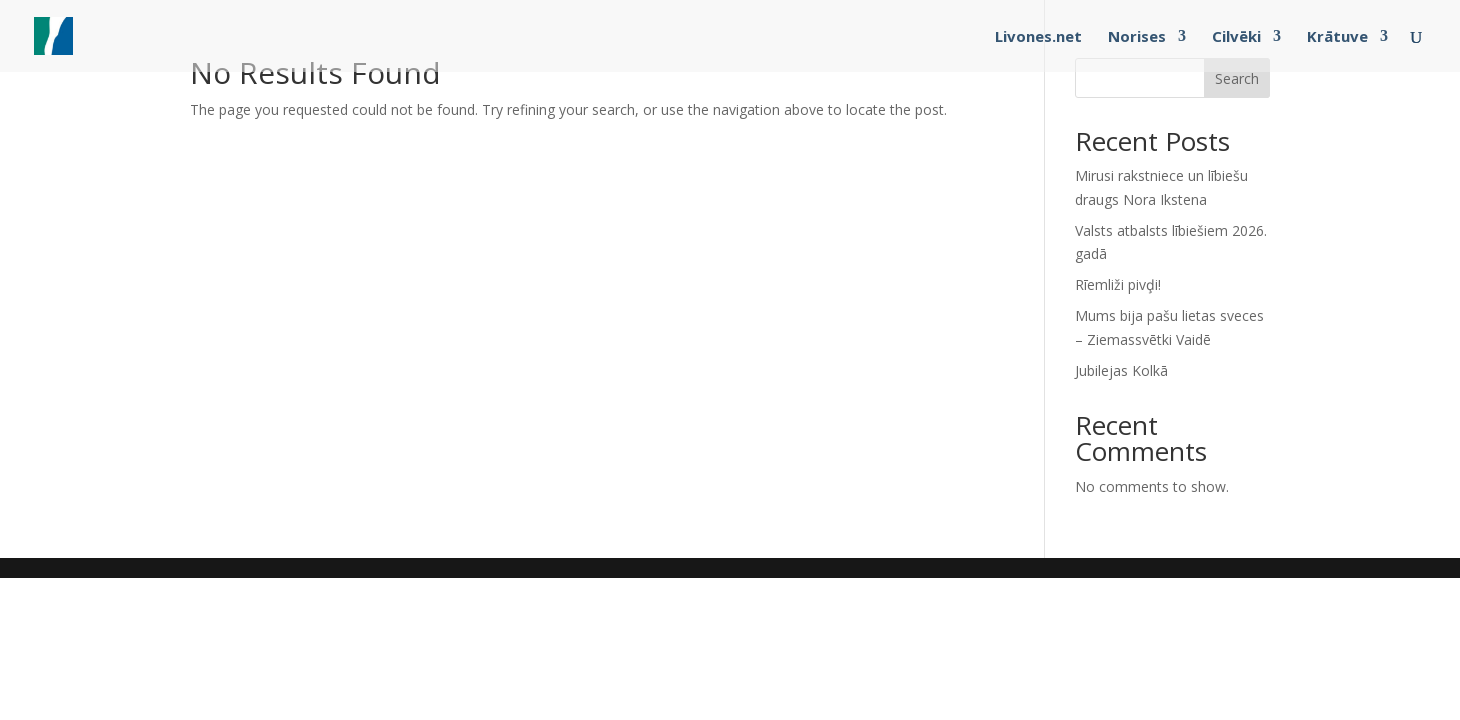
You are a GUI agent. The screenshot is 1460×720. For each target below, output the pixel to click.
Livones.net (1038, 37)
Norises (1137, 37)
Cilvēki (1236, 37)
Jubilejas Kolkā (1121, 370)
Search (1237, 78)
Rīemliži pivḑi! (1118, 284)
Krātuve (1337, 37)
